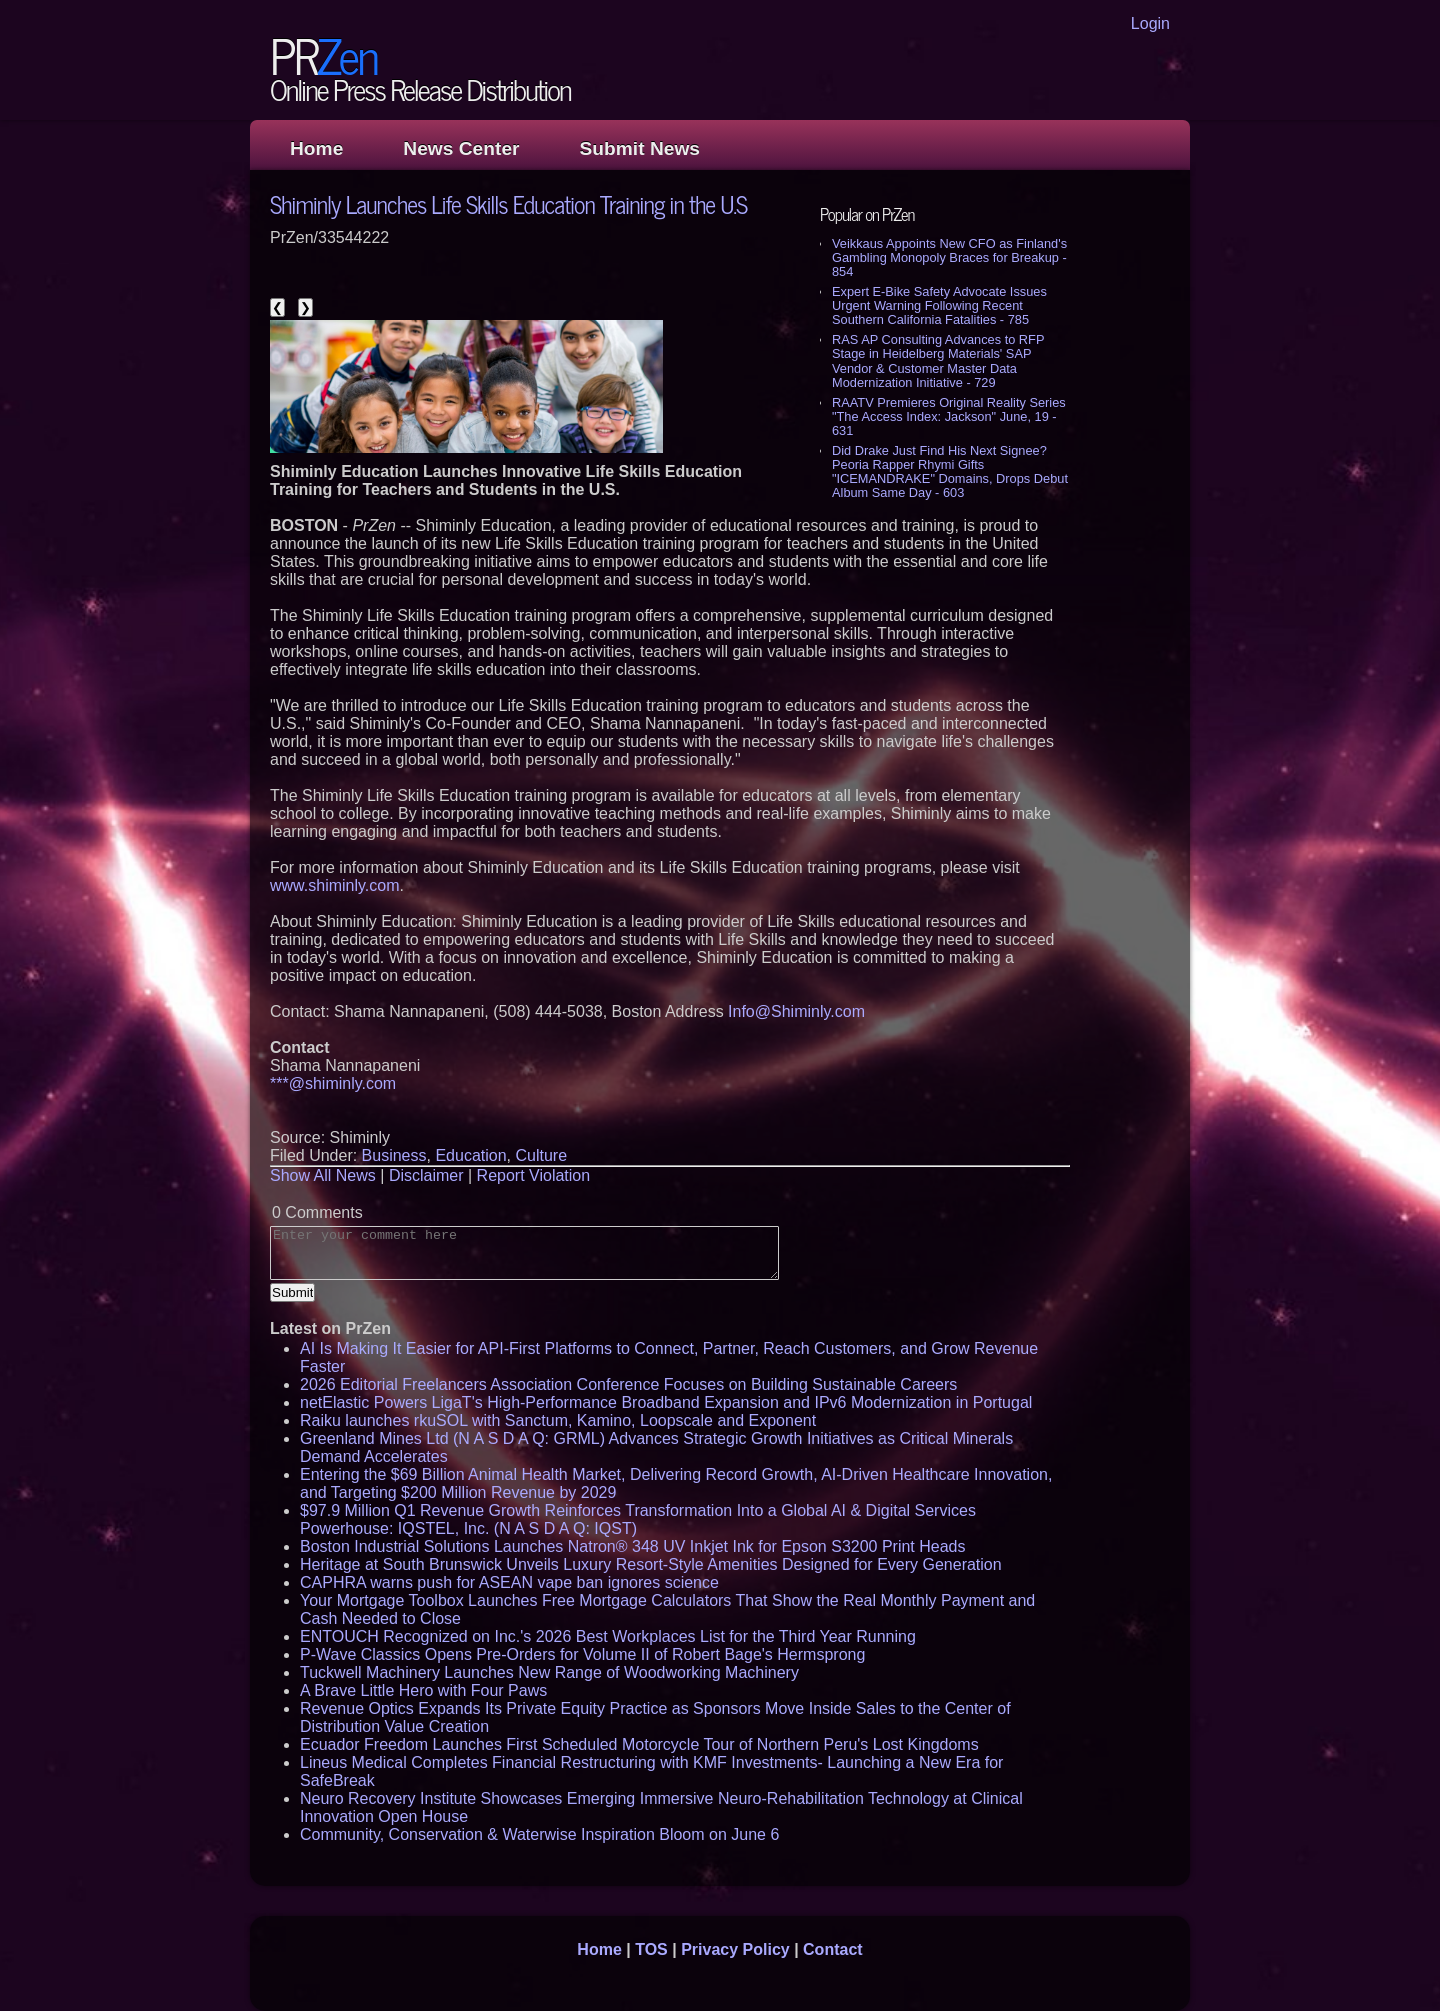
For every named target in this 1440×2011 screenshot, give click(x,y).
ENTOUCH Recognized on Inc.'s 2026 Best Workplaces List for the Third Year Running (608, 1636)
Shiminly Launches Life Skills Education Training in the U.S (508, 203)
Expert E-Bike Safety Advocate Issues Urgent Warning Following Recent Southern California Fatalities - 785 (939, 305)
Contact (833, 1949)
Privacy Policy (735, 1949)
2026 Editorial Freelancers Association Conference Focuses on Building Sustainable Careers (628, 1384)
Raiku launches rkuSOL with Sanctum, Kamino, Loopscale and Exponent (558, 1420)
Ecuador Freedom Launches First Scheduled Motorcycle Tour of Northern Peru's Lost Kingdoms (639, 1744)
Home (316, 148)
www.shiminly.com (335, 885)
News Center (461, 148)
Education (470, 1155)
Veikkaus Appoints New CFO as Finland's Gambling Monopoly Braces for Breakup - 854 (949, 257)
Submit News (640, 148)
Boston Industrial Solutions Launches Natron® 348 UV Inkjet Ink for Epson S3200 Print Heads (633, 1546)
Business (394, 1155)
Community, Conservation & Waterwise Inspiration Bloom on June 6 (539, 1834)
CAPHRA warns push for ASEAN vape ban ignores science (509, 1582)
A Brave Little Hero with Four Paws (423, 1690)
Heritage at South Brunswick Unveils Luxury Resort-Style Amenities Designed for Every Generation (651, 1564)
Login (1150, 23)
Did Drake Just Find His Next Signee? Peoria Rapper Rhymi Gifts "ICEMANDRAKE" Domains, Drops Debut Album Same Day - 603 (950, 471)
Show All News (323, 1175)
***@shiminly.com (333, 1083)
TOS (651, 1949)
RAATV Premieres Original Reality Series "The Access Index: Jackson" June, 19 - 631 (949, 416)
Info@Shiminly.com (796, 1011)
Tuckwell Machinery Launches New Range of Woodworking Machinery (549, 1672)
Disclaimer (426, 1175)
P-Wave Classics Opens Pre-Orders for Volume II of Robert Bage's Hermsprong (582, 1654)
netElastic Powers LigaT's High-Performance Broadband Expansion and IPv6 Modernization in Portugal (666, 1402)
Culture (541, 1155)
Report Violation (534, 1175)
